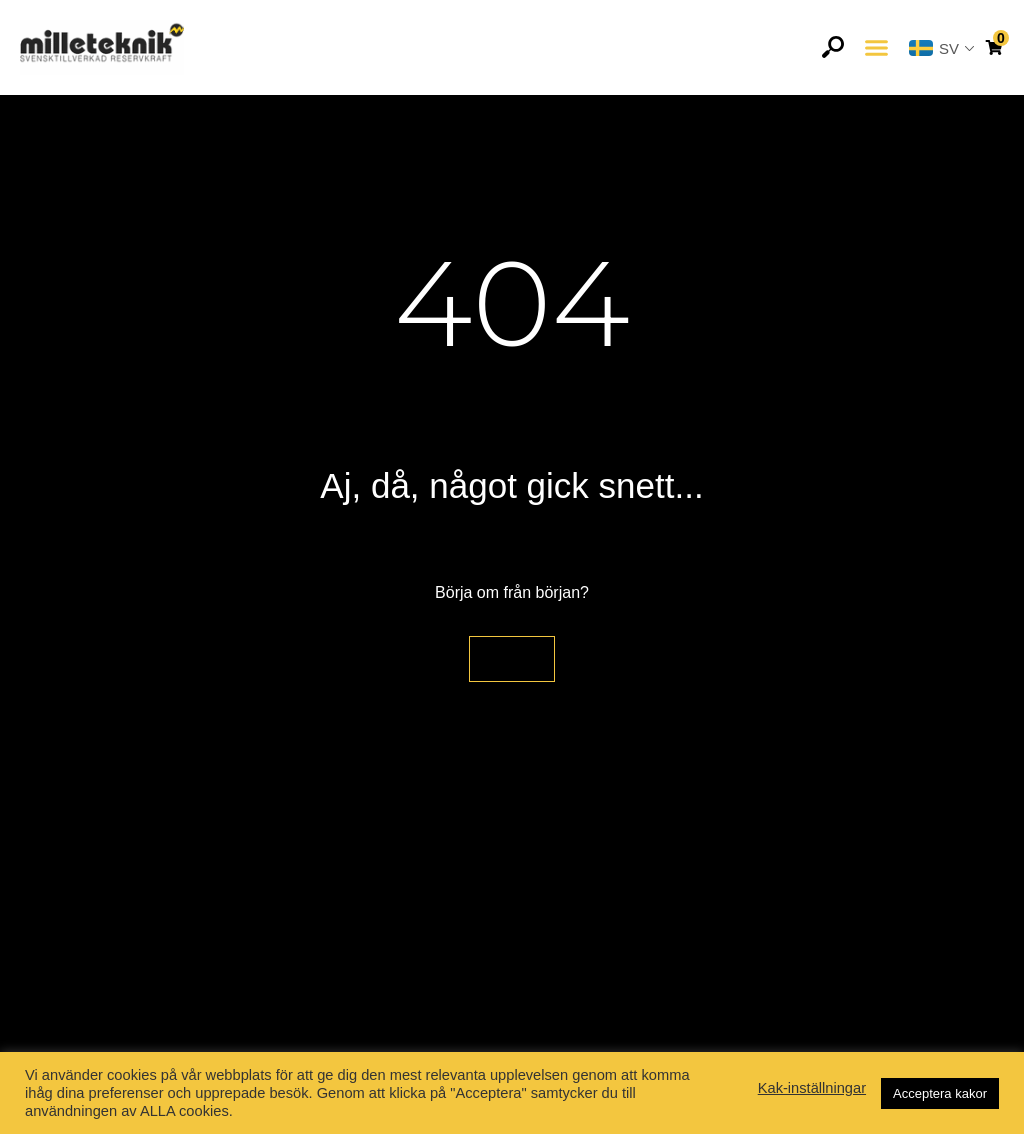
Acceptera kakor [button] (940, 1093)
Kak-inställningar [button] (812, 1088)
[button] (876, 47)
